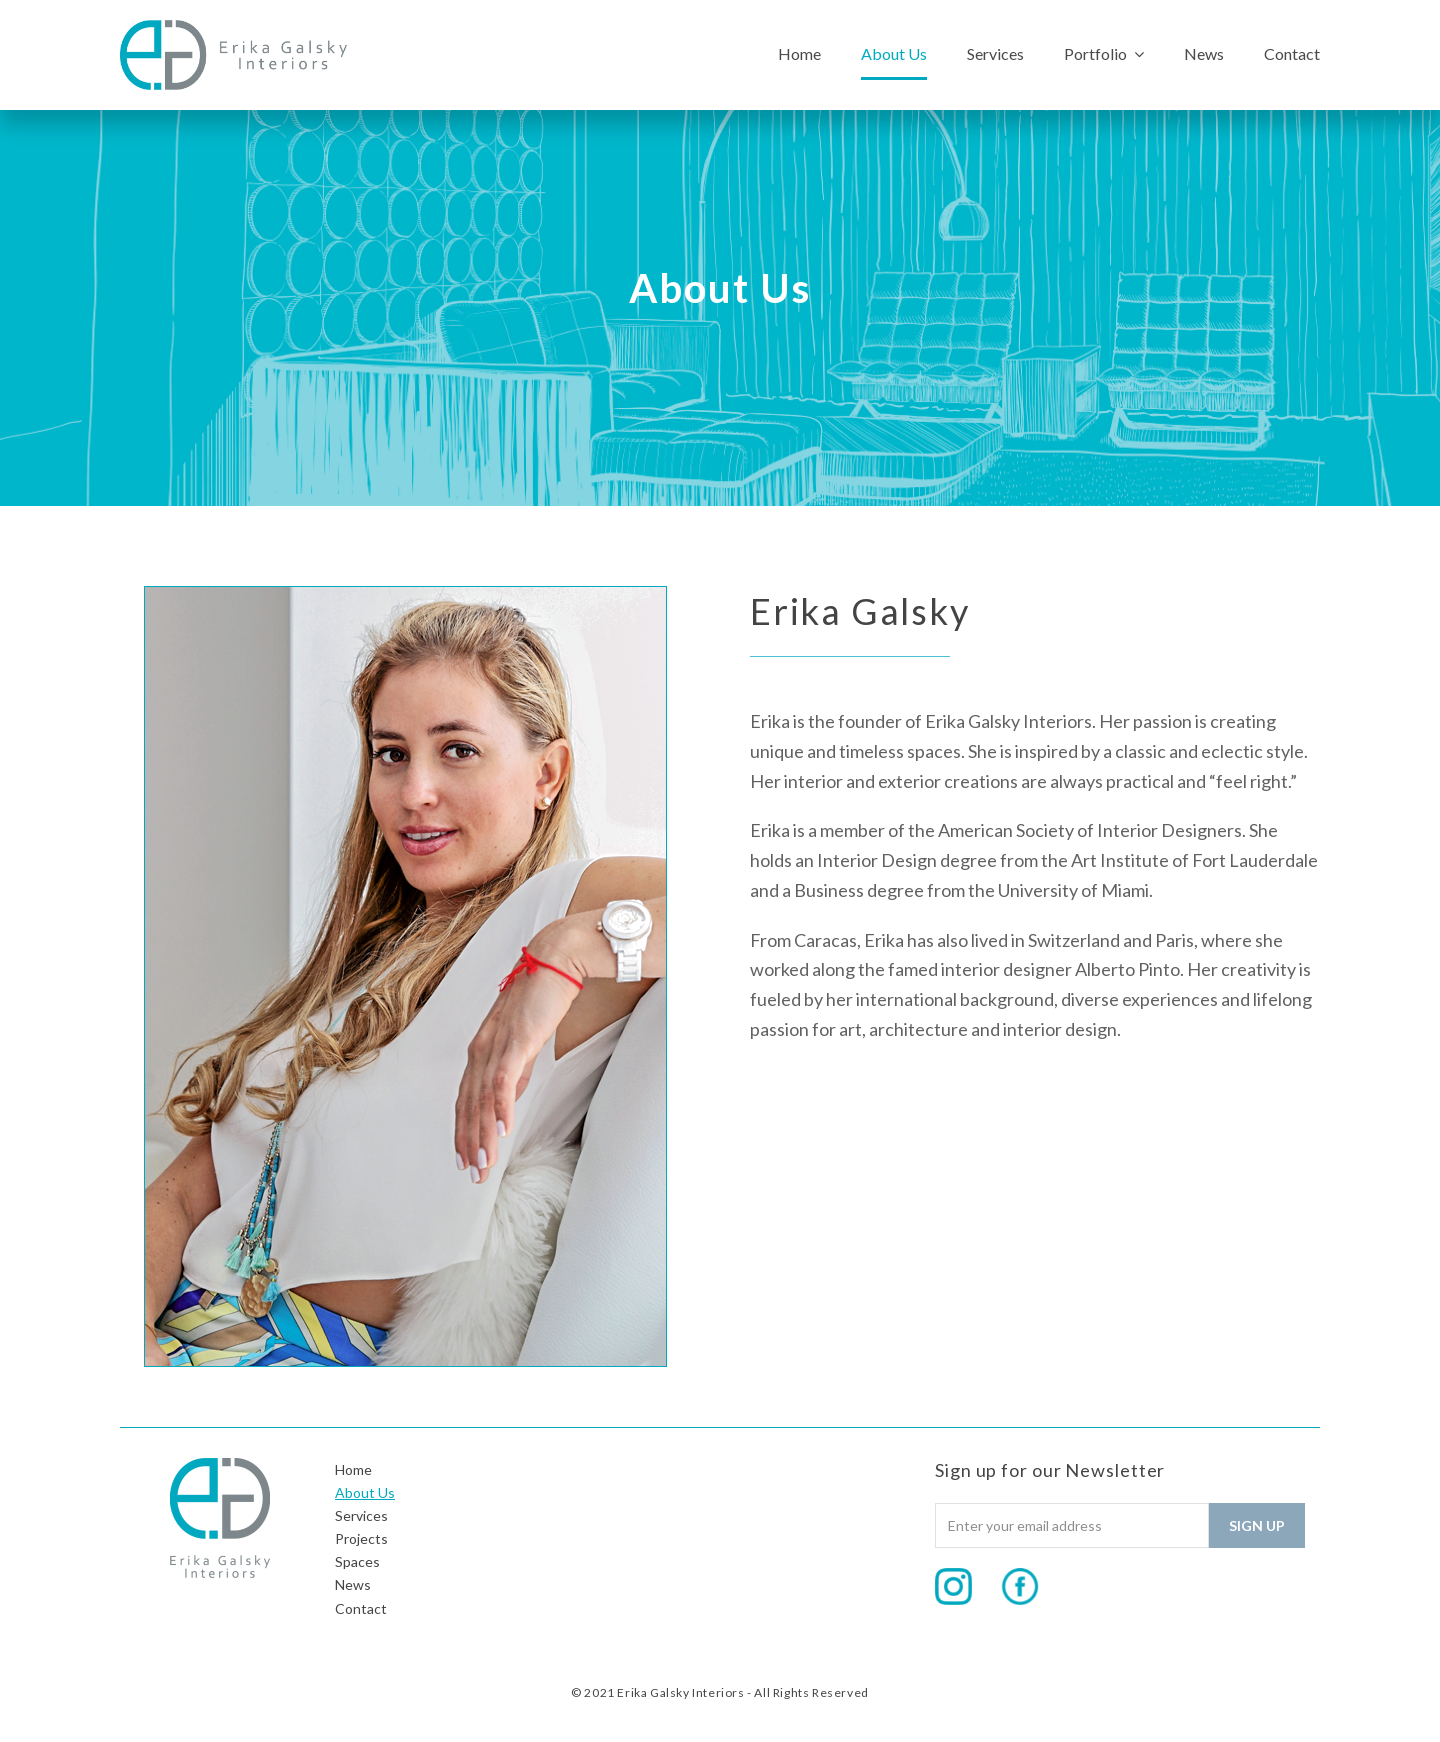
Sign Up (1257, 1525)
